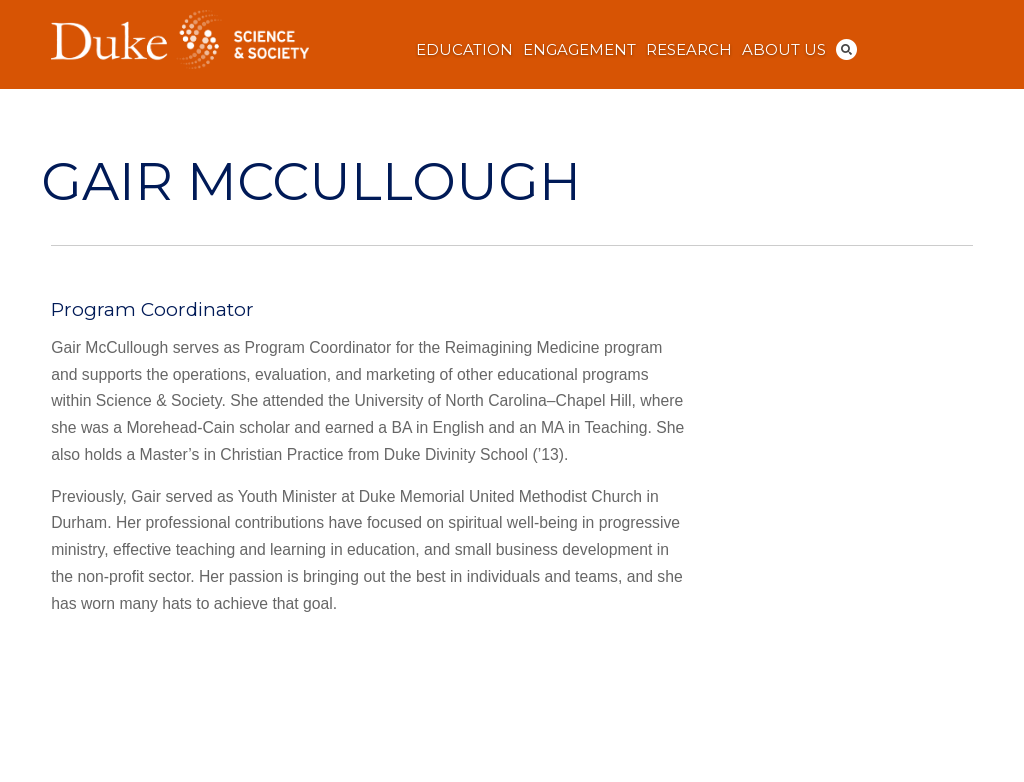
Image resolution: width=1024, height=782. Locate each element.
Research (689, 50)
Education (464, 50)
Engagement (579, 50)
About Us (784, 50)
